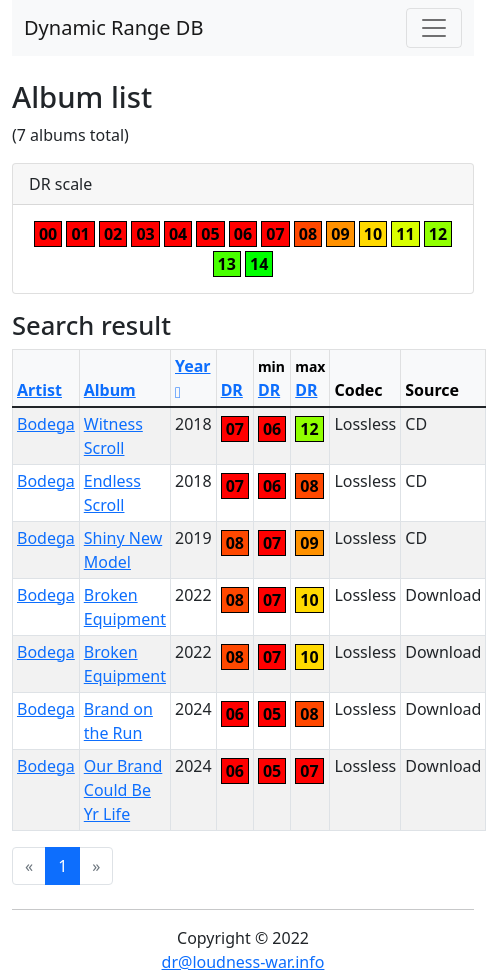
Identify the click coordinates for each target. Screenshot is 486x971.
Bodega (46, 424)
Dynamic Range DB (113, 27)
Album (110, 390)
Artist (39, 390)
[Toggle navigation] (434, 28)
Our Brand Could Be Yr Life (123, 790)
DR (232, 390)
